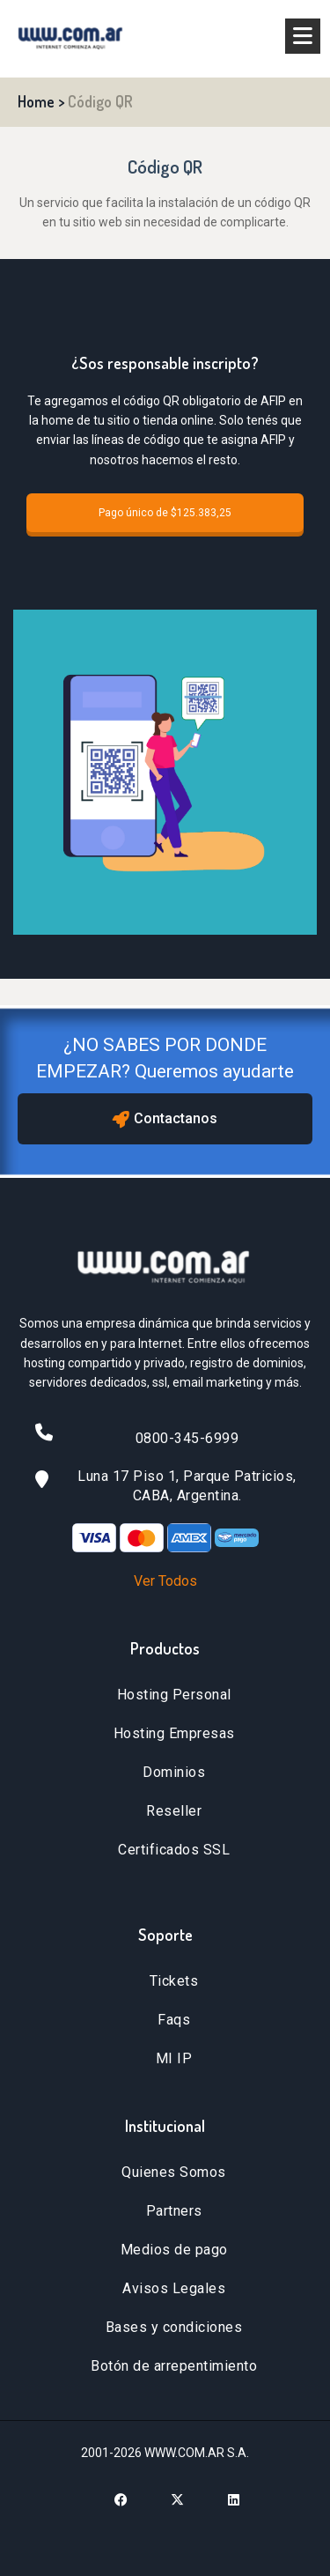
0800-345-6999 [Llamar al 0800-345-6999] (187, 1438)
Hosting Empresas (174, 1733)
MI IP (174, 2058)
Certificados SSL (174, 1849)
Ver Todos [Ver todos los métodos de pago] (165, 1581)
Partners (174, 2210)
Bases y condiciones (174, 2327)
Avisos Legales (173, 2288)
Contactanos (165, 1119)
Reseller (174, 1810)
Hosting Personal (174, 1694)
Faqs (174, 2019)
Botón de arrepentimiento (174, 2366)
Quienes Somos (173, 2172)
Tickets (174, 1981)
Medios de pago (174, 2249)
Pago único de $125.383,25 (165, 513)
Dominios (174, 1772)
